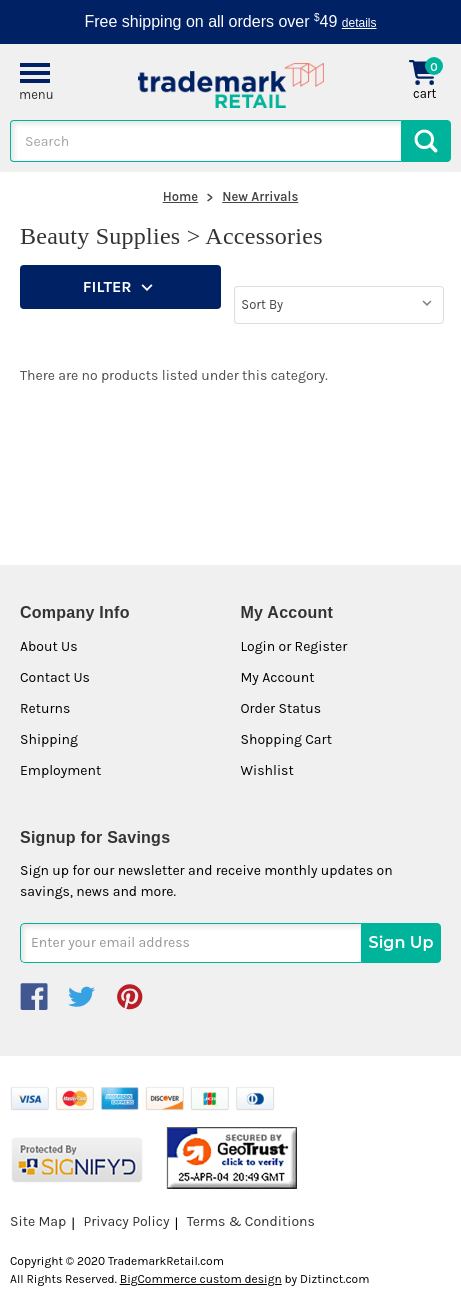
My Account (278, 677)
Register (321, 646)
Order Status (281, 708)
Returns (45, 708)
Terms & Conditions (251, 1221)
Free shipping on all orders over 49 (231, 21)
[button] (120, 287)
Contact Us (55, 677)
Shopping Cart (286, 739)
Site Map (38, 1221)
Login (258, 646)
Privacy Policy (126, 1221)
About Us (49, 646)
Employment (60, 770)
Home (180, 196)
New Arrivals (260, 196)
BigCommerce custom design (201, 1279)
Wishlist (267, 770)
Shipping (49, 739)
